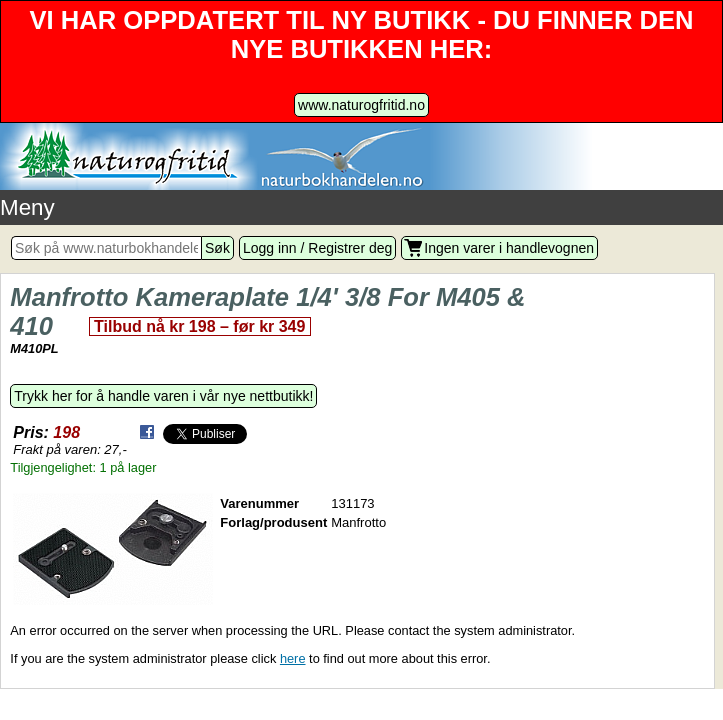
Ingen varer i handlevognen (509, 248)
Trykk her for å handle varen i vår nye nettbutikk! (163, 396)
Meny (27, 207)
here (293, 658)
